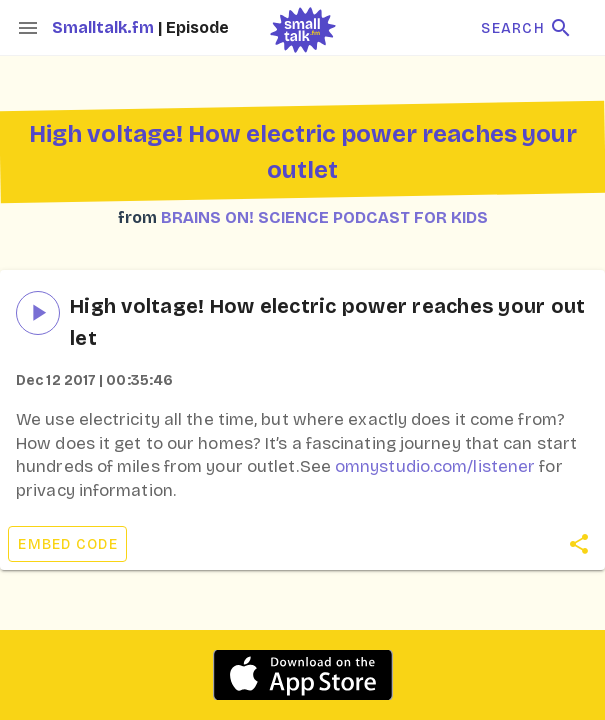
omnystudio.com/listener (435, 466)
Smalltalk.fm (105, 27)
